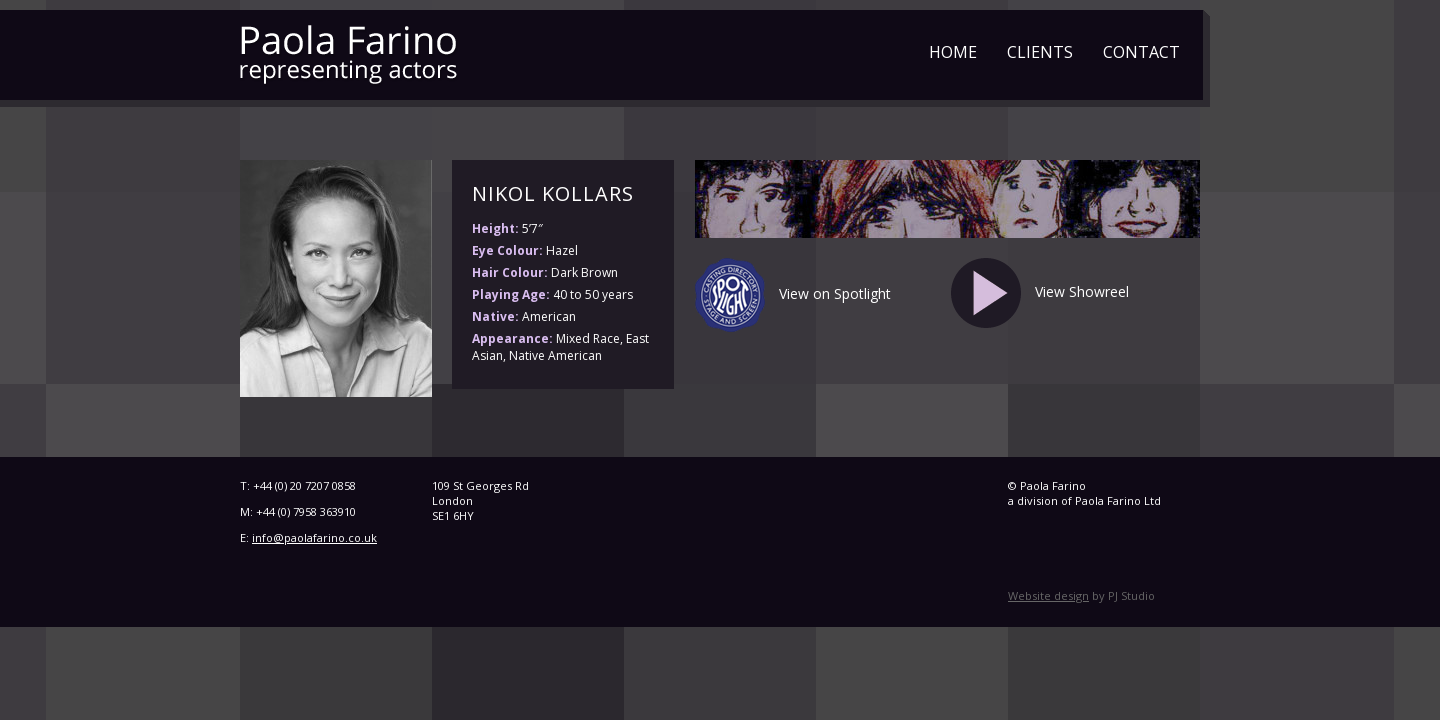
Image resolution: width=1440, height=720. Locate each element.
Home (953, 52)
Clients (1040, 52)
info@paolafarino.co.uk (314, 537)
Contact (1141, 52)
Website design (1048, 595)
